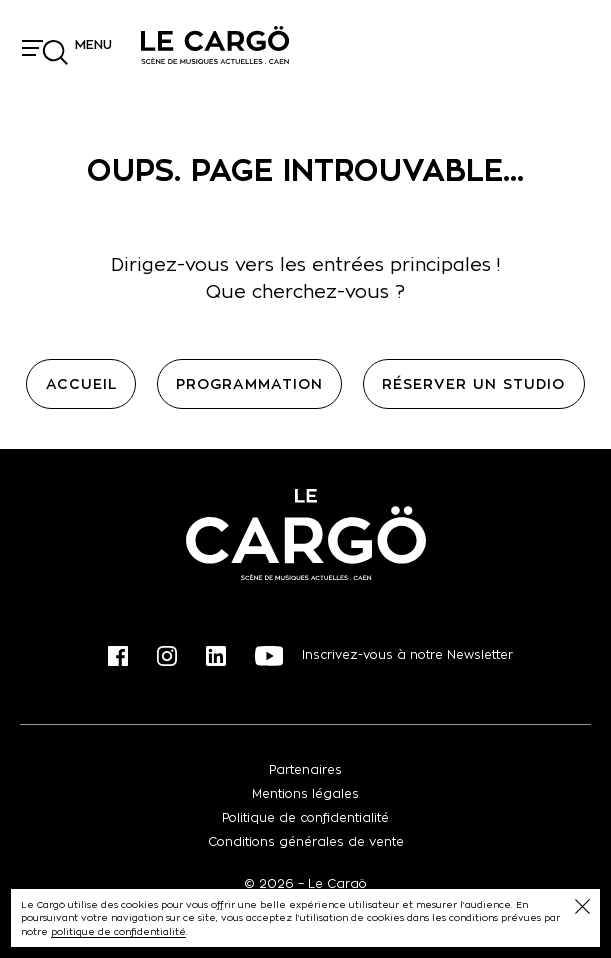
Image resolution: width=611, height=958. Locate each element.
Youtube (269, 656)
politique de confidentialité (118, 932)
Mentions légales (305, 793)
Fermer (582, 906)
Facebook (118, 656)
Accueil (81, 383)
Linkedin (216, 656)
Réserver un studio (473, 383)
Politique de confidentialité (305, 817)
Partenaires (305, 769)
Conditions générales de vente (306, 841)
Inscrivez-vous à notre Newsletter (407, 654)
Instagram (167, 656)
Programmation (249, 383)
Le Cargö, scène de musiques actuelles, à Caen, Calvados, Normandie (215, 45)
